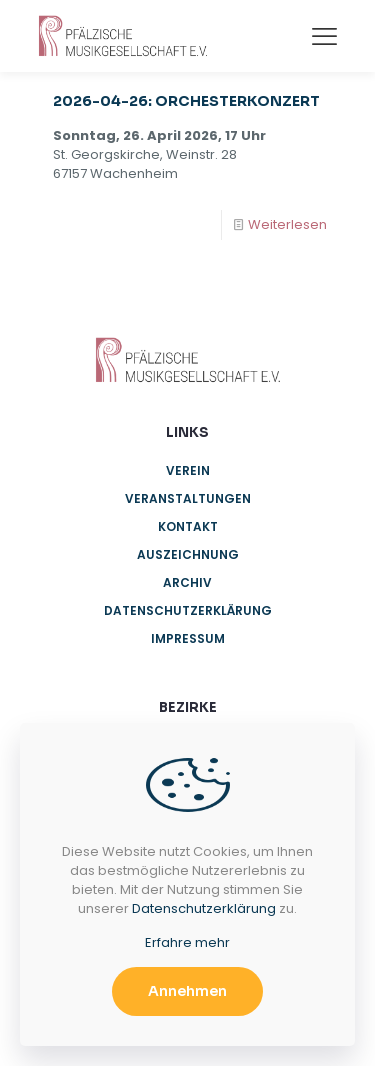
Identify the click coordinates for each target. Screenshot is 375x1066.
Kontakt (188, 526)
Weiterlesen (287, 224)
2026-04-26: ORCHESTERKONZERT (186, 101)
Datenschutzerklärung (188, 610)
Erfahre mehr (187, 942)
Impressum (188, 638)
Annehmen (187, 991)
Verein (188, 470)
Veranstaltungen (188, 498)
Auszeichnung (188, 554)
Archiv (187, 582)
